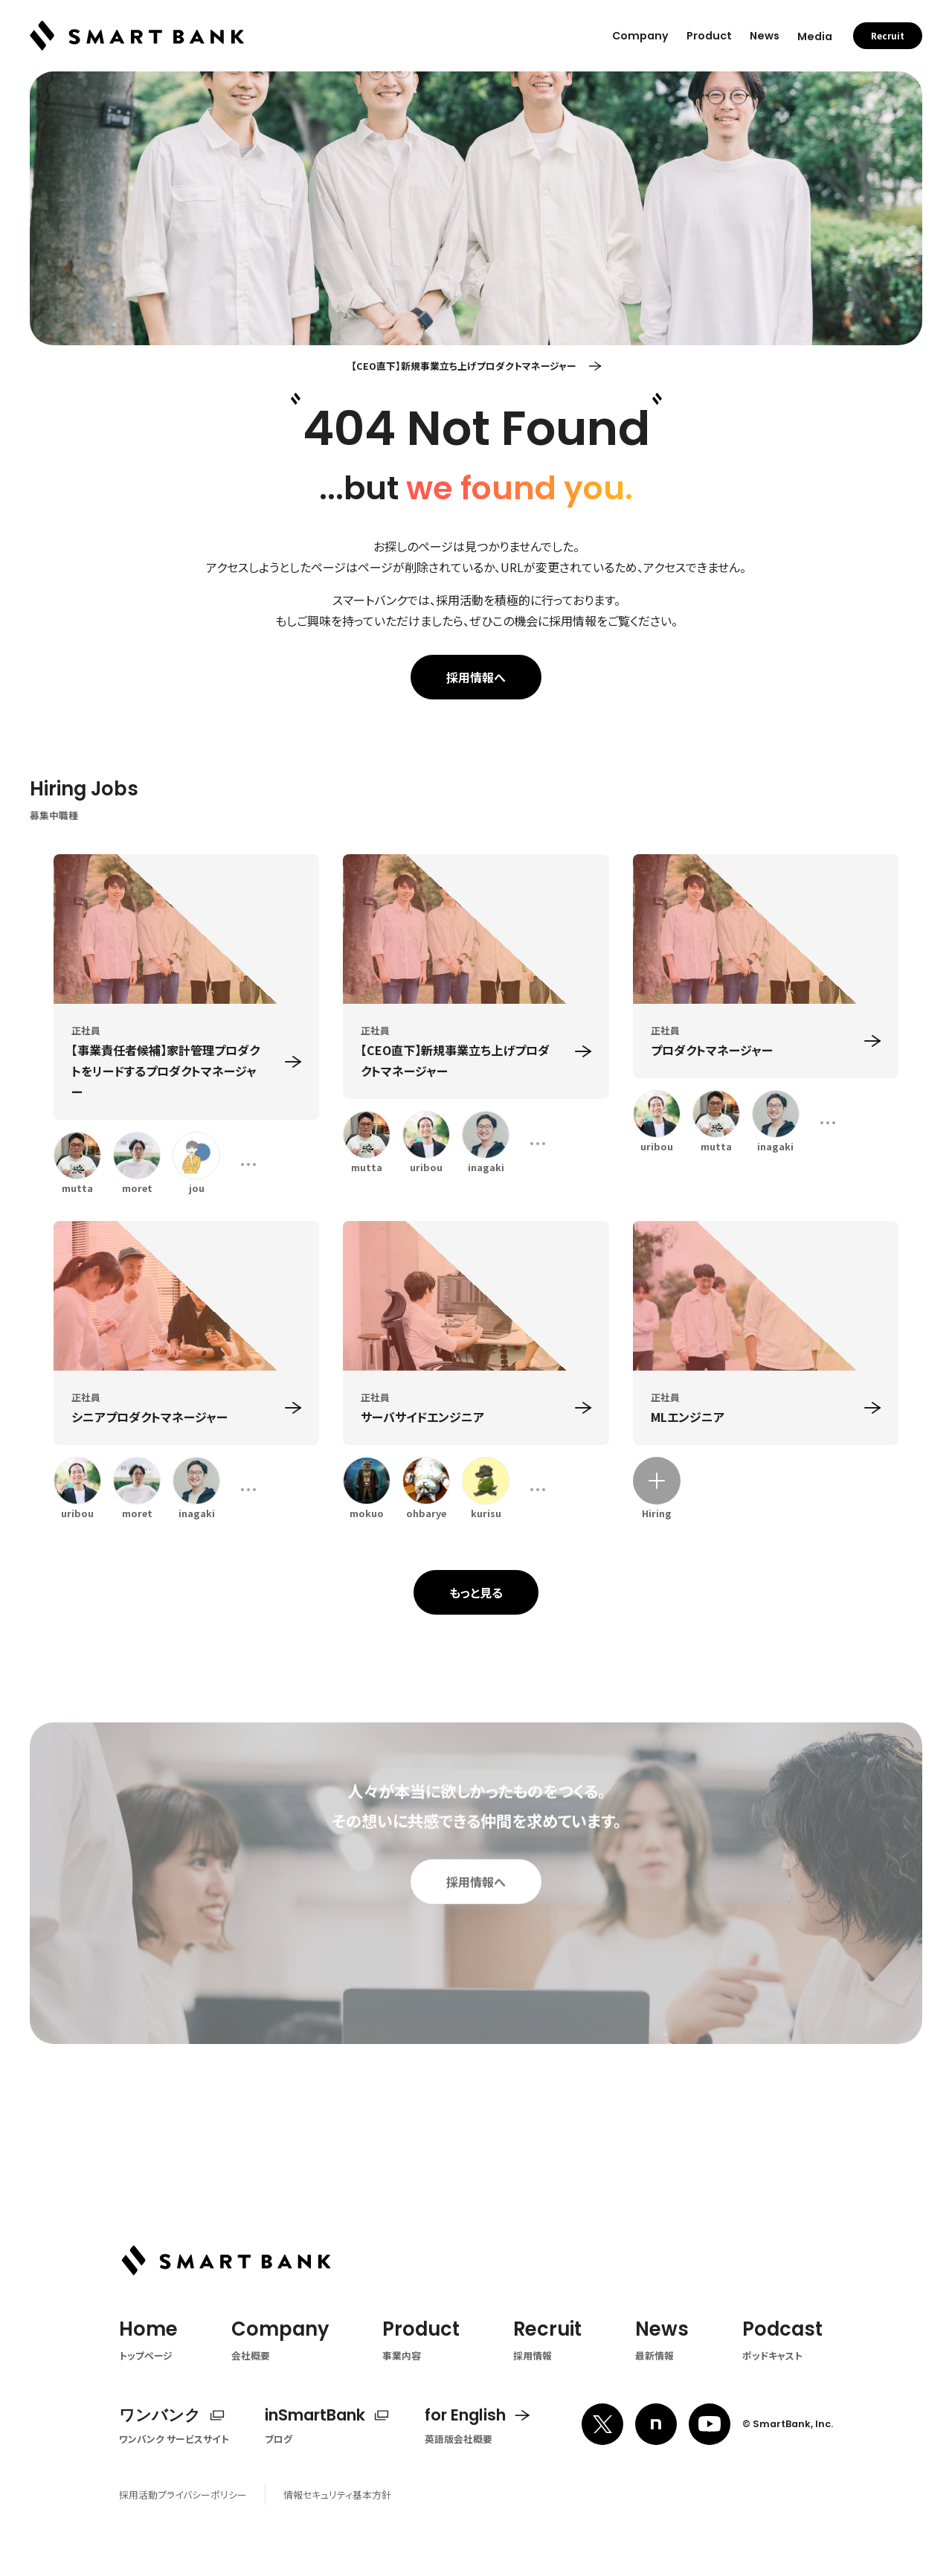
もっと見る (476, 1592)
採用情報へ (476, 677)
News (764, 26)
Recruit (887, 26)
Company (640, 26)
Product (709, 26)
